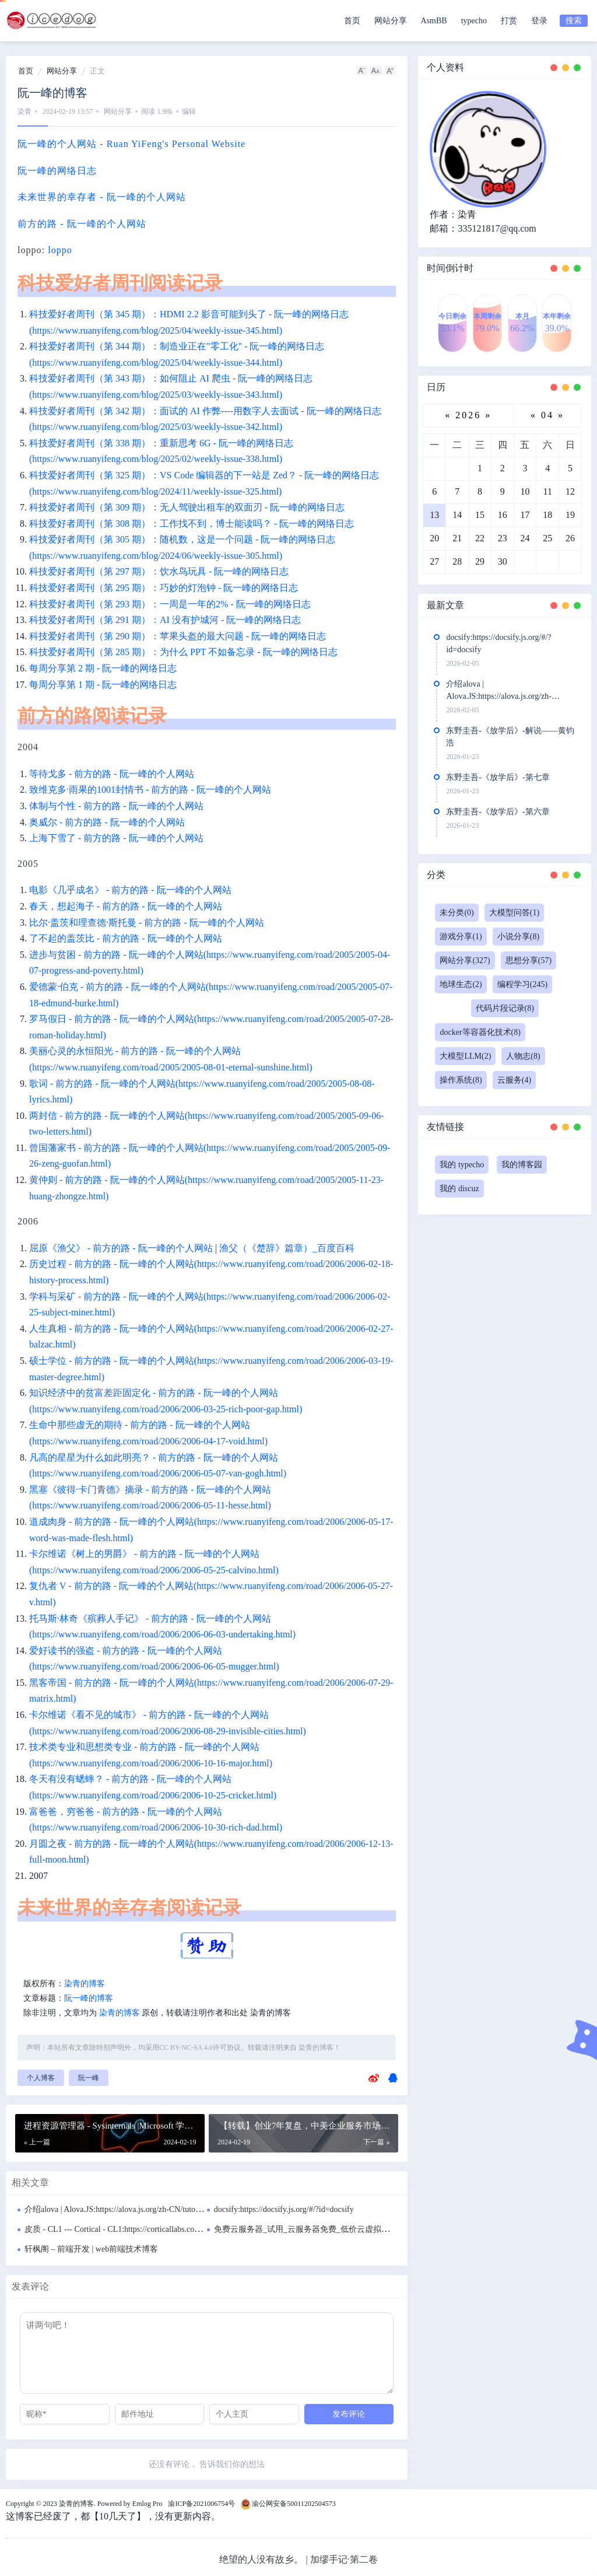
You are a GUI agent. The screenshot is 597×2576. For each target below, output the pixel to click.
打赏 (509, 20)
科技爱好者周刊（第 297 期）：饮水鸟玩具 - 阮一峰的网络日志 (159, 571)
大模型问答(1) (514, 912)
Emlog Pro (147, 2504)
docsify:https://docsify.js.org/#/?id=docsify (284, 2209)
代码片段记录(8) (505, 1008)
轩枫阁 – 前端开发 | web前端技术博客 (91, 2249)
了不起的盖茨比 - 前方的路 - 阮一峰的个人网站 (125, 938)
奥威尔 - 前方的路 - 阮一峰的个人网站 (107, 822)
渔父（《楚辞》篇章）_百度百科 (286, 1248)
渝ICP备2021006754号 (201, 2504)
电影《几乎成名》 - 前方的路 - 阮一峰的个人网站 (130, 890)
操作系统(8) (461, 1080)
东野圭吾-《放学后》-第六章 (497, 811)
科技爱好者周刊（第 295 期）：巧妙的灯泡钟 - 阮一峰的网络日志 (163, 588)
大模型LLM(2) (465, 1056)
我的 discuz (459, 1188)
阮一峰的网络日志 (57, 171)
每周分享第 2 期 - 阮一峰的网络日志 (103, 668)
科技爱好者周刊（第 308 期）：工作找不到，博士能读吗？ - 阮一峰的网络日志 (191, 523)
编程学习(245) (522, 984)
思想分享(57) (528, 960)
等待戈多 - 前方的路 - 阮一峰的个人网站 (111, 774)
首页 (352, 20)
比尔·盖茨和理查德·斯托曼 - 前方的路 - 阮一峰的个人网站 (146, 923)
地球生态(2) (461, 984)
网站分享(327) (465, 960)
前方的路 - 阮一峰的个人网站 (81, 224)
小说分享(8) (518, 936)
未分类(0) (456, 912)
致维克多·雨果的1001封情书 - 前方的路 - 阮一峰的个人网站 (150, 789)
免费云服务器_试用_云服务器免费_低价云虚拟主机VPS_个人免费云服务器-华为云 (361, 2229)
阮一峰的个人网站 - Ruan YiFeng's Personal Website (131, 144)
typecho (474, 20)
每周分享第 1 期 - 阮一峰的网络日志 (103, 685)
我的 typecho (462, 1164)
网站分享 (390, 20)
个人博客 (41, 2078)
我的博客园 (521, 1164)
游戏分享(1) (461, 936)
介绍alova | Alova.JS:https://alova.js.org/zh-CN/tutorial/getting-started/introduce (156, 2209)
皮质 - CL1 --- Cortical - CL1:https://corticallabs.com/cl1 (118, 2229)
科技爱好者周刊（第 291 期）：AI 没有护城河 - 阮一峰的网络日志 (165, 620)
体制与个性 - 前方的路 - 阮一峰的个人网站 (116, 806)
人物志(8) (523, 1056)
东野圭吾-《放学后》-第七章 (497, 777)
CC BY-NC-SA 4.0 (186, 2047)
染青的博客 (84, 1983)
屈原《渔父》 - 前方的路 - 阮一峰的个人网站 (121, 1248)
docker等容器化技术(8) (480, 1032)
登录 (539, 20)
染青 (24, 111)
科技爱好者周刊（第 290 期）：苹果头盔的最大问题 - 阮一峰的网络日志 (177, 636)
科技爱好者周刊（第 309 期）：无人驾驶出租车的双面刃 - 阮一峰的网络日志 (187, 507)
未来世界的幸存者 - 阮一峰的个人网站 (101, 197)
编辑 (189, 111)
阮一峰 (88, 2078)
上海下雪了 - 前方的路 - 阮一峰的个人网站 (116, 838)
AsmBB (434, 20)
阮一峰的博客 (88, 1998)
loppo (60, 250)
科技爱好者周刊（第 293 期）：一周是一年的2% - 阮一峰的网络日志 (170, 604)
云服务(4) (514, 1080)
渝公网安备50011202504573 (294, 2504)
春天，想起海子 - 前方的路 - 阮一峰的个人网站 (125, 906)
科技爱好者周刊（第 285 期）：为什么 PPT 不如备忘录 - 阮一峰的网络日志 (183, 652)
